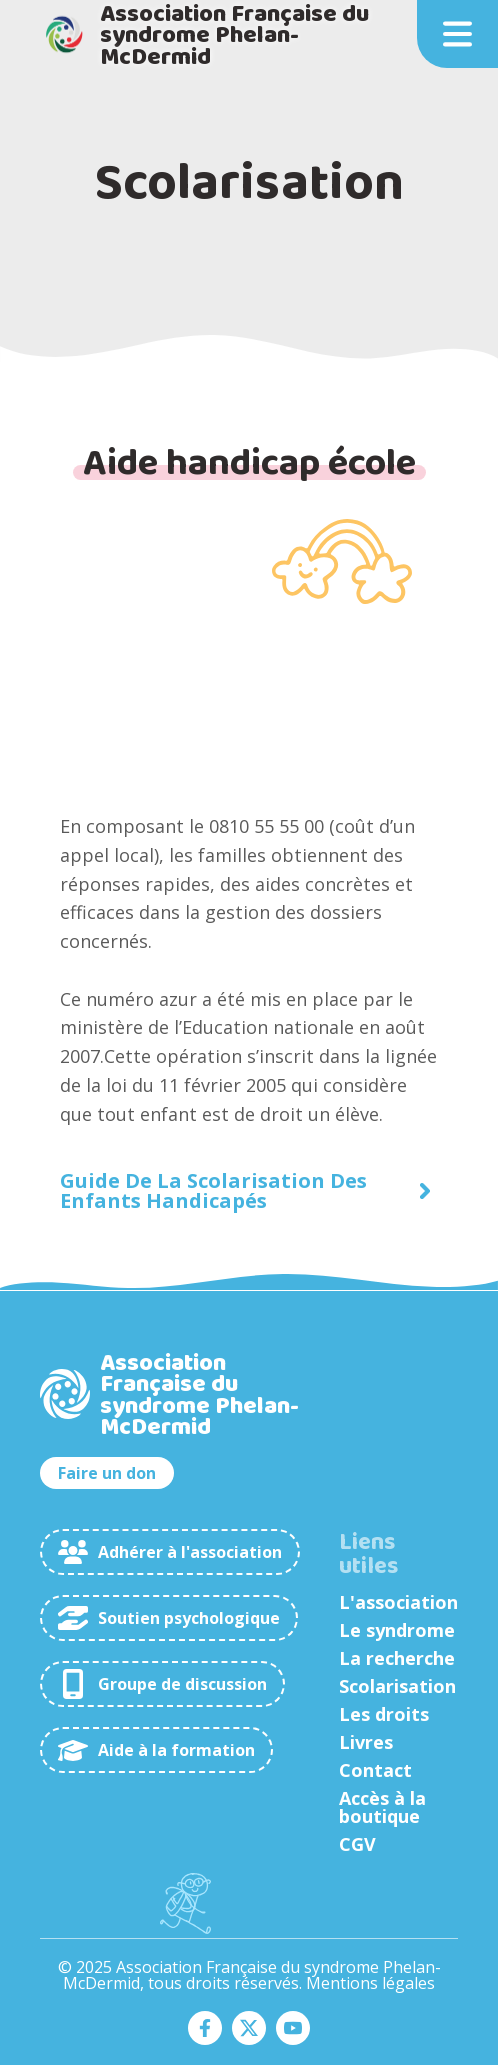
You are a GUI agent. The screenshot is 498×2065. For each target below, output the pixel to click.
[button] (457, 34)
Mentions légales (370, 1983)
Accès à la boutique (382, 1807)
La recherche (397, 1658)
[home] (208, 34)
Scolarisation (397, 1686)
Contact (375, 1770)
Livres (366, 1742)
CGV (357, 1844)
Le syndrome (397, 1630)
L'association (398, 1602)
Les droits (384, 1714)
